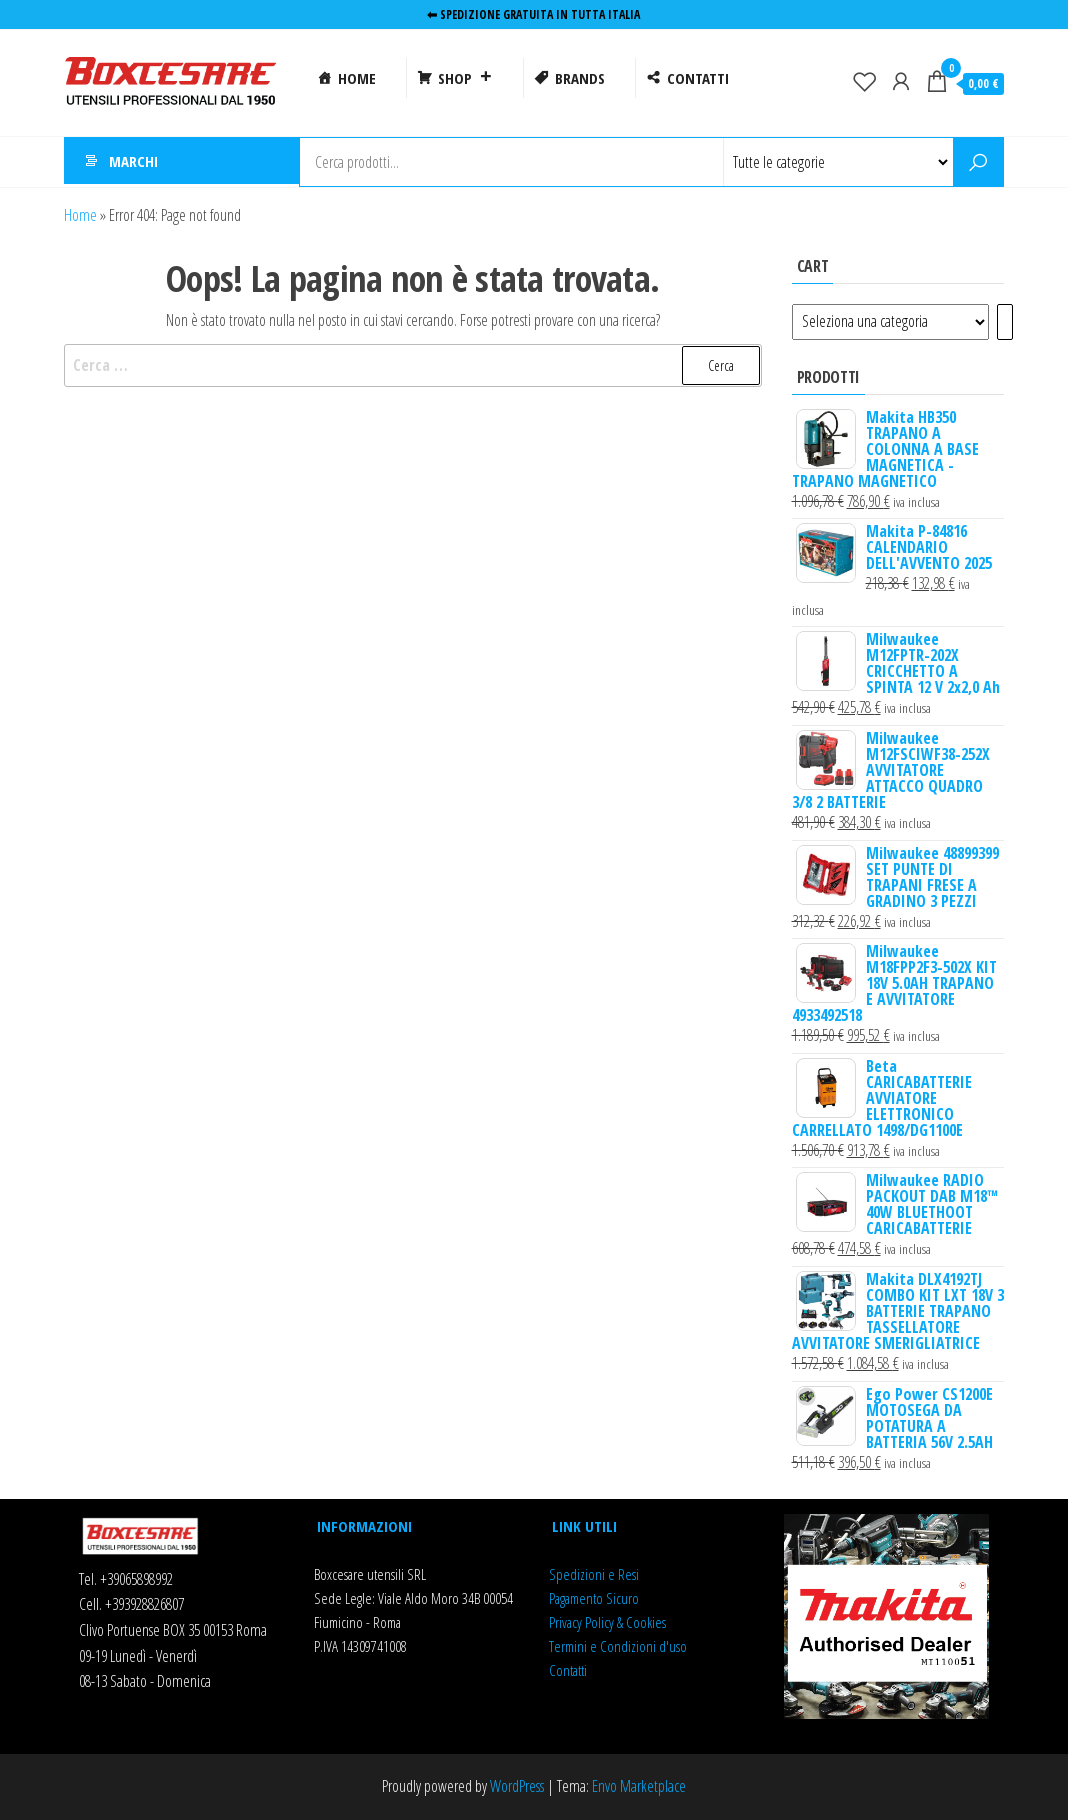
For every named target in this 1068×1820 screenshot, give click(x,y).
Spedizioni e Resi (594, 1574)
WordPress (517, 1786)
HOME (357, 78)
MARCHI (133, 162)
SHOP (465, 78)
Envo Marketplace (639, 1786)
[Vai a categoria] (1005, 322)
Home (80, 215)
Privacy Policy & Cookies (607, 1622)
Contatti (568, 1670)
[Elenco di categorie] (890, 322)
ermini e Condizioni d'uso (620, 1646)
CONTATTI (698, 78)
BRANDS (580, 78)
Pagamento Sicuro (594, 1598)
